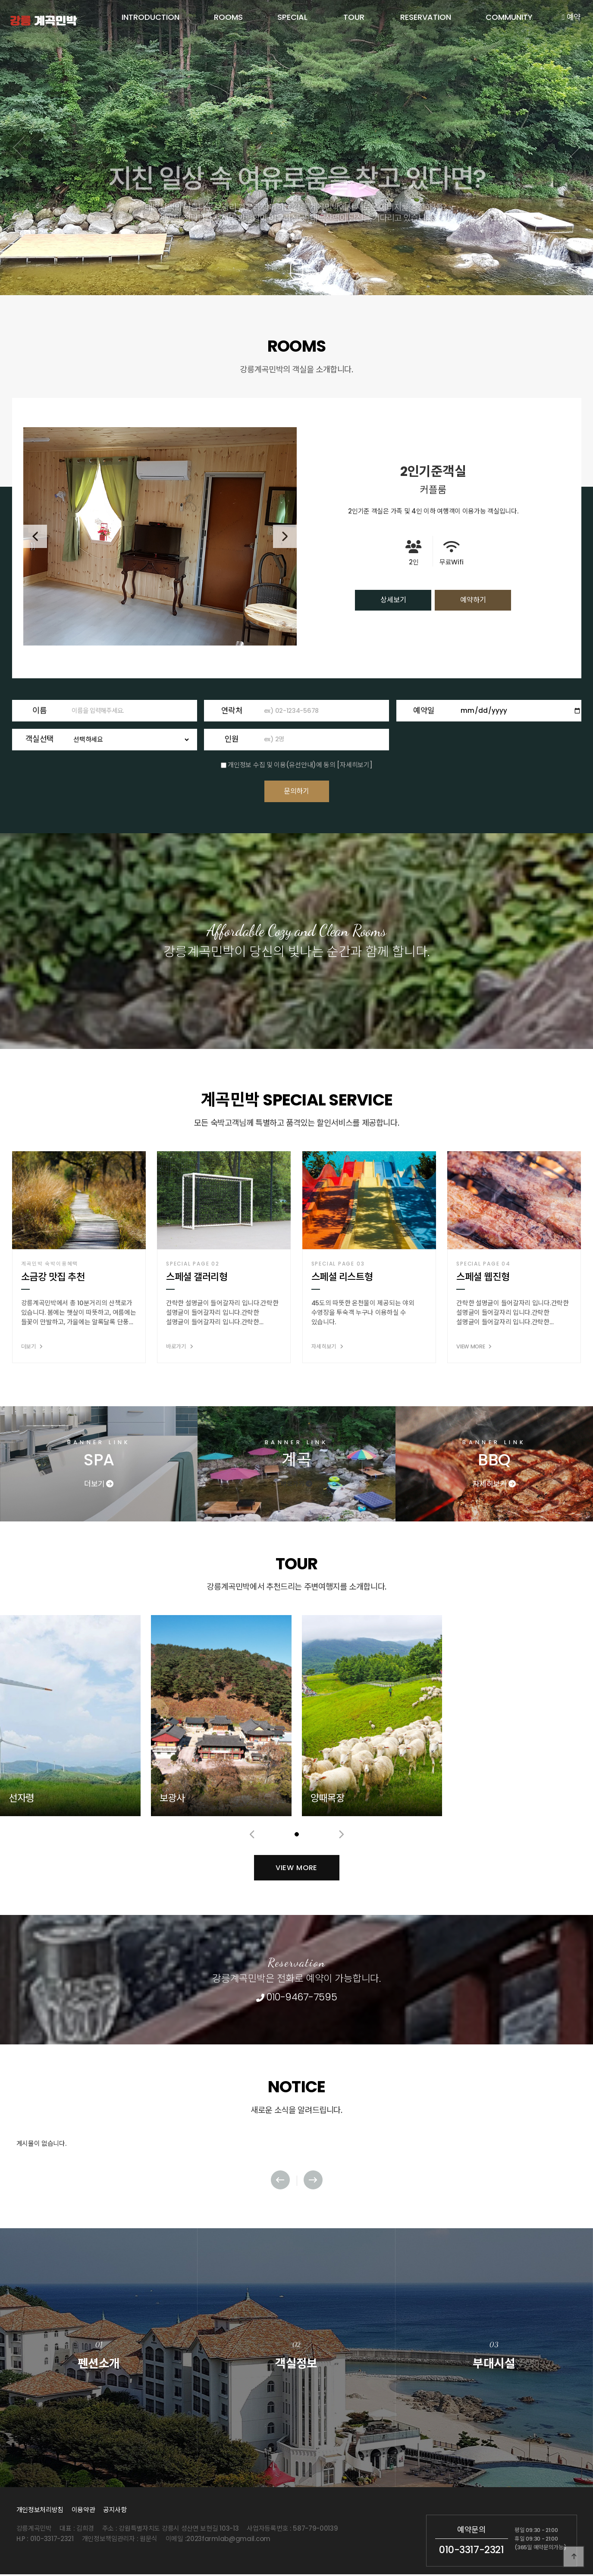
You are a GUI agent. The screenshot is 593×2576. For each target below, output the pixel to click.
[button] (289, 245)
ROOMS (228, 17)
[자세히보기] (354, 761)
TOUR (353, 17)
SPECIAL (292, 17)
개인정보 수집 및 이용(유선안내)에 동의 (281, 761)
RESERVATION (425, 17)
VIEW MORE (296, 2129)
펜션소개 (98, 2354)
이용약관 (83, 2511)
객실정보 (296, 2354)
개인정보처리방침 (40, 2511)
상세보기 (399, 600)
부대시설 (494, 2354)
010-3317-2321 (471, 2551)
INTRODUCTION (150, 17)
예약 (571, 17)
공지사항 (115, 2511)
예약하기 (467, 600)
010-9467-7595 (296, 1998)
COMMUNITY (509, 17)
